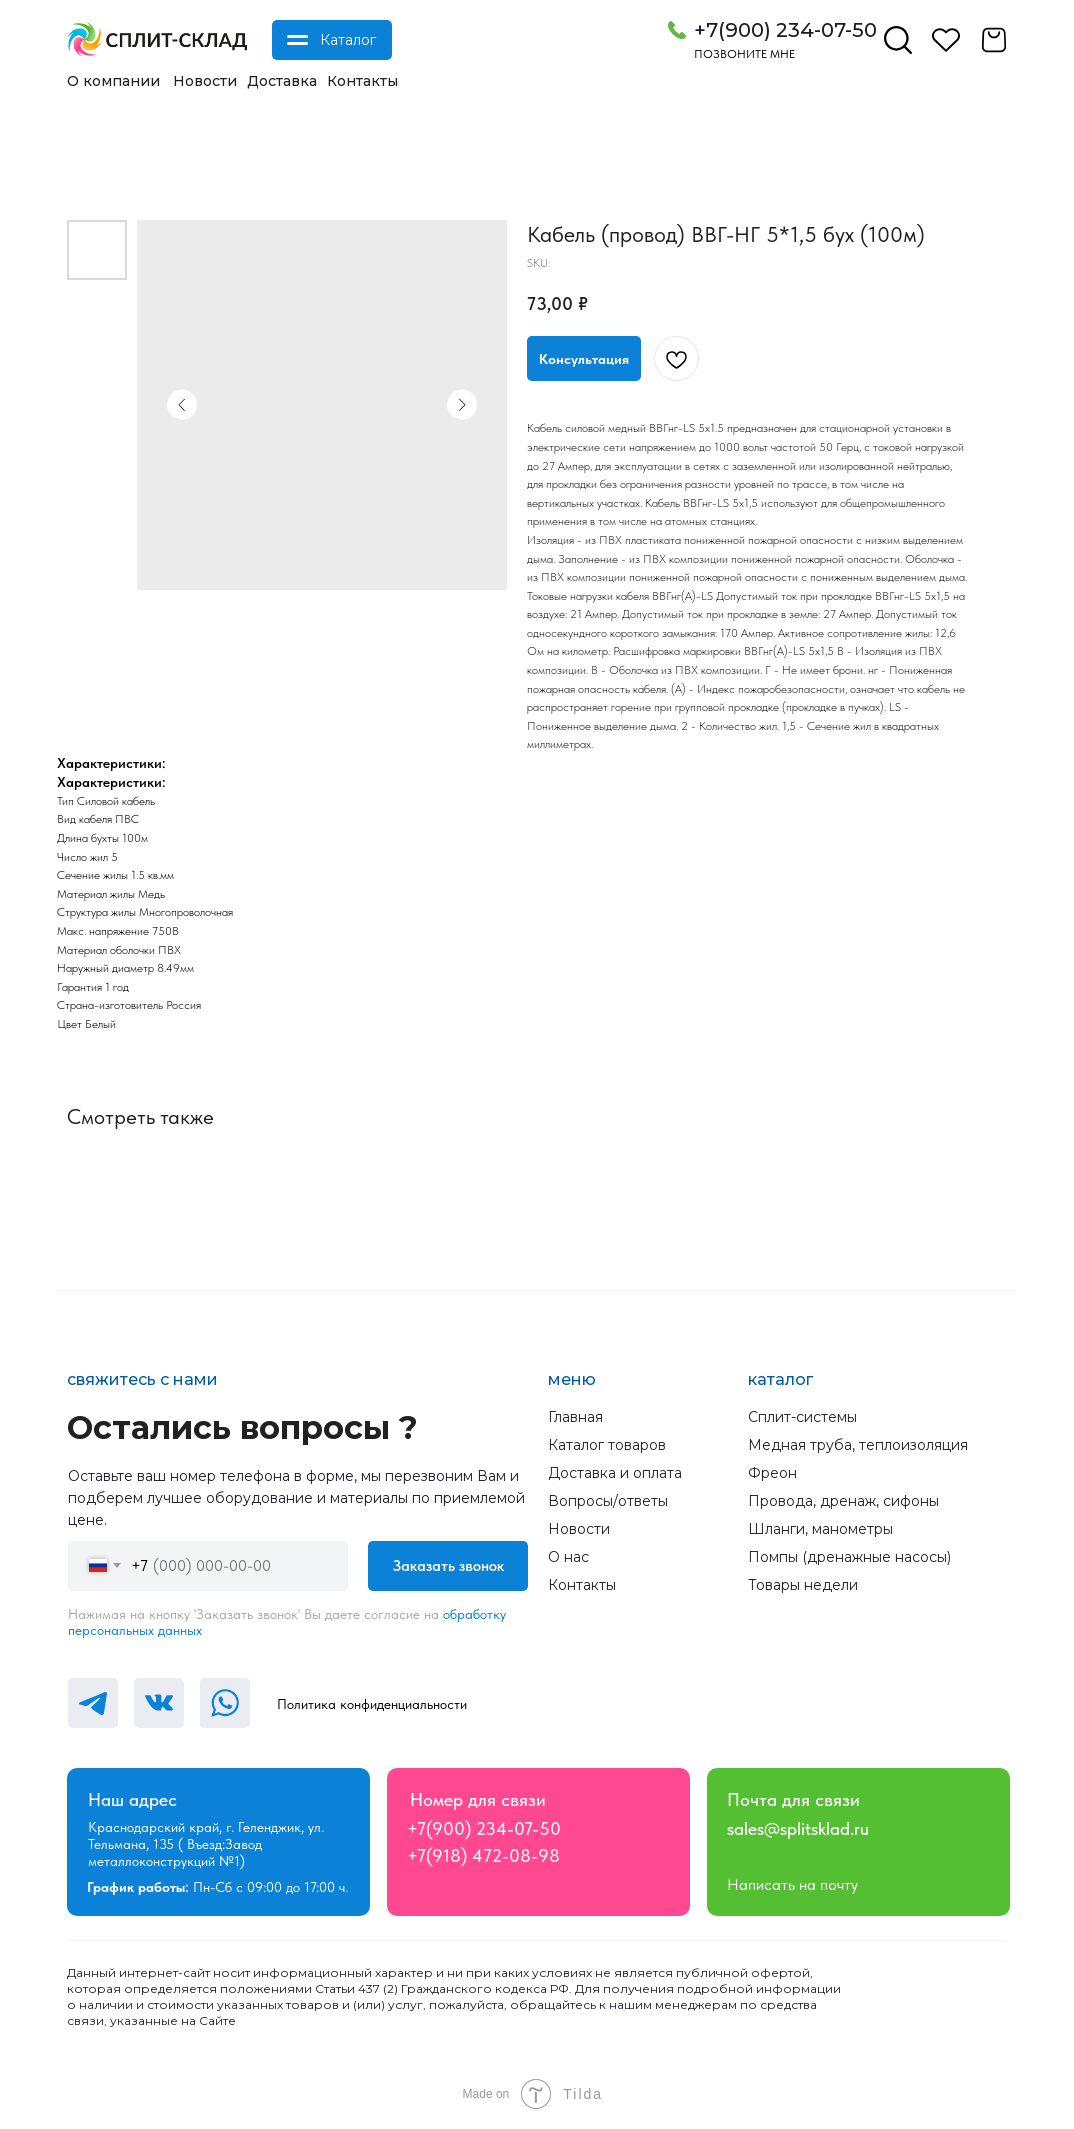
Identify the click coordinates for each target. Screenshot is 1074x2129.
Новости (205, 81)
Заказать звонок (448, 1566)
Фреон (772, 1473)
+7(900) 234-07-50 (785, 30)
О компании (113, 81)
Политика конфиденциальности (372, 1704)
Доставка (282, 81)
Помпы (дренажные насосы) (849, 1557)
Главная (575, 1417)
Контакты (362, 81)
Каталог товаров (607, 1445)
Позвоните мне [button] (744, 54)
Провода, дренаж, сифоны (843, 1501)
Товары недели (803, 1585)
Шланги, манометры (820, 1529)
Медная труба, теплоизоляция (858, 1445)
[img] (157, 40)
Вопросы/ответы (608, 1501)
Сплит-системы (802, 1417)
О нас (568, 1557)
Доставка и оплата (615, 1473)
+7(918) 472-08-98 (483, 1855)
